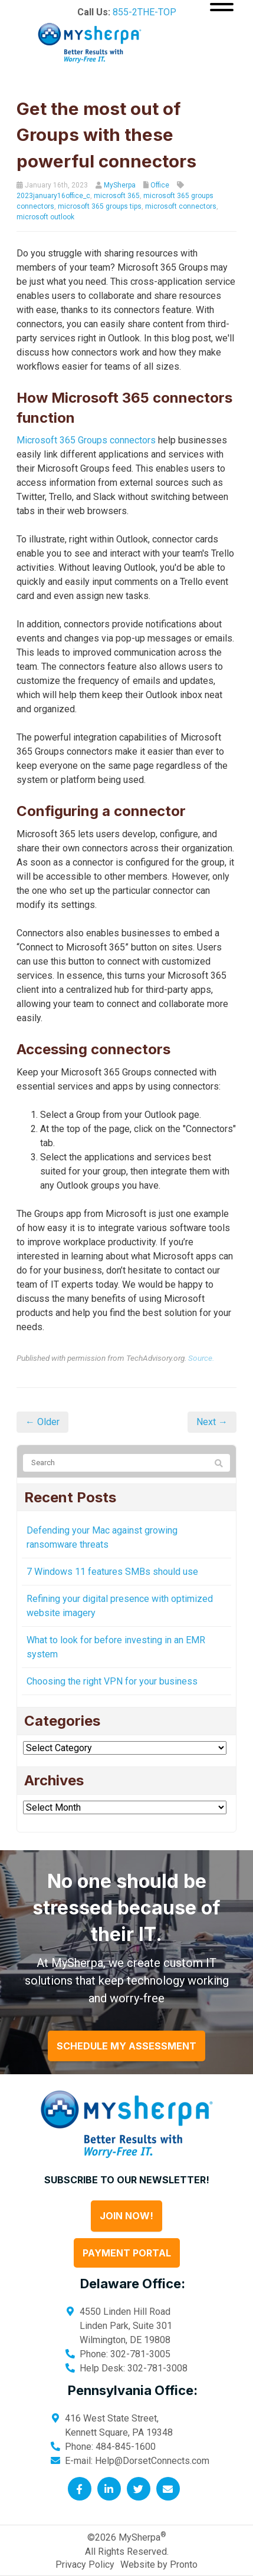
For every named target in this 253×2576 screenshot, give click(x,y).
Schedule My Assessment (126, 2046)
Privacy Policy (84, 2564)
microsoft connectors (180, 206)
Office (159, 185)
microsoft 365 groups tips (100, 206)
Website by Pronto (159, 2564)
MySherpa (120, 185)
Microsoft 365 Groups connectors (86, 440)
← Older (42, 1421)
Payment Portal (127, 2253)
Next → (212, 1421)
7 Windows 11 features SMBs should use (112, 1571)
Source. (201, 1358)
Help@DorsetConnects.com (152, 2460)
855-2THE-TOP (144, 12)
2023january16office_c (53, 196)
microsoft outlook (45, 217)
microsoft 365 (117, 196)
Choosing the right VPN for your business (112, 1681)
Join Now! (126, 2216)
